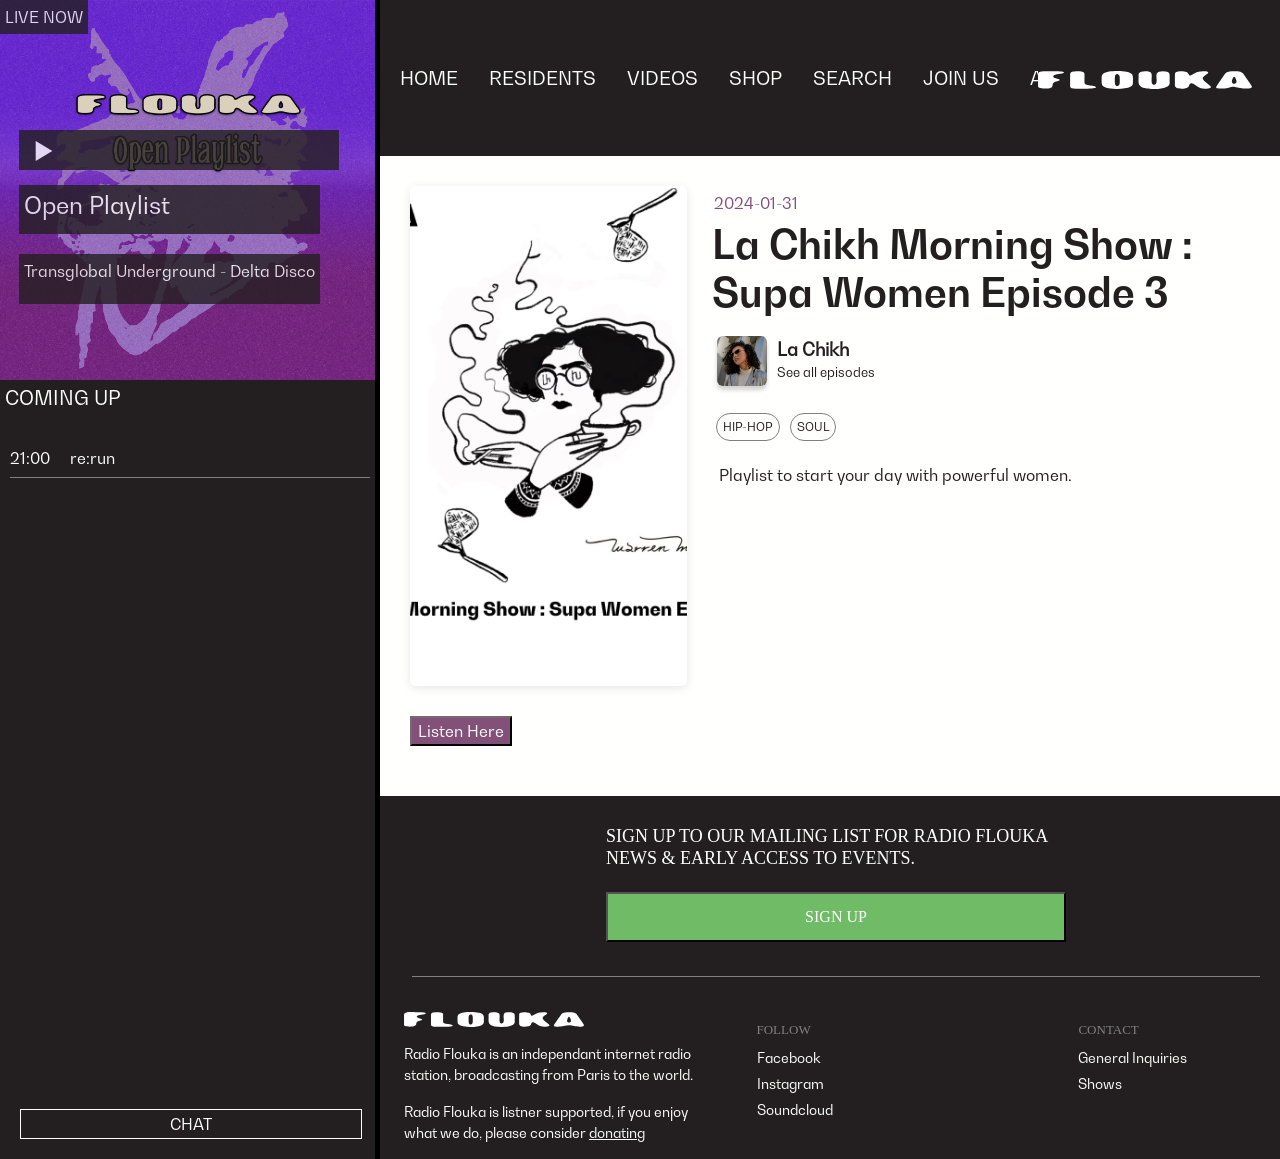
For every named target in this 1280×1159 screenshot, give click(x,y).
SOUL (813, 426)
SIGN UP (836, 916)
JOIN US (961, 77)
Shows (1100, 1083)
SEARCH (852, 77)
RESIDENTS (542, 77)
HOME (429, 77)
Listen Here (461, 731)
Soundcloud (795, 1109)
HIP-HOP (748, 426)
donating (617, 1132)
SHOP (755, 77)
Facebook (789, 1057)
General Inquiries (1132, 1057)
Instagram (790, 1083)
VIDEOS (662, 77)
